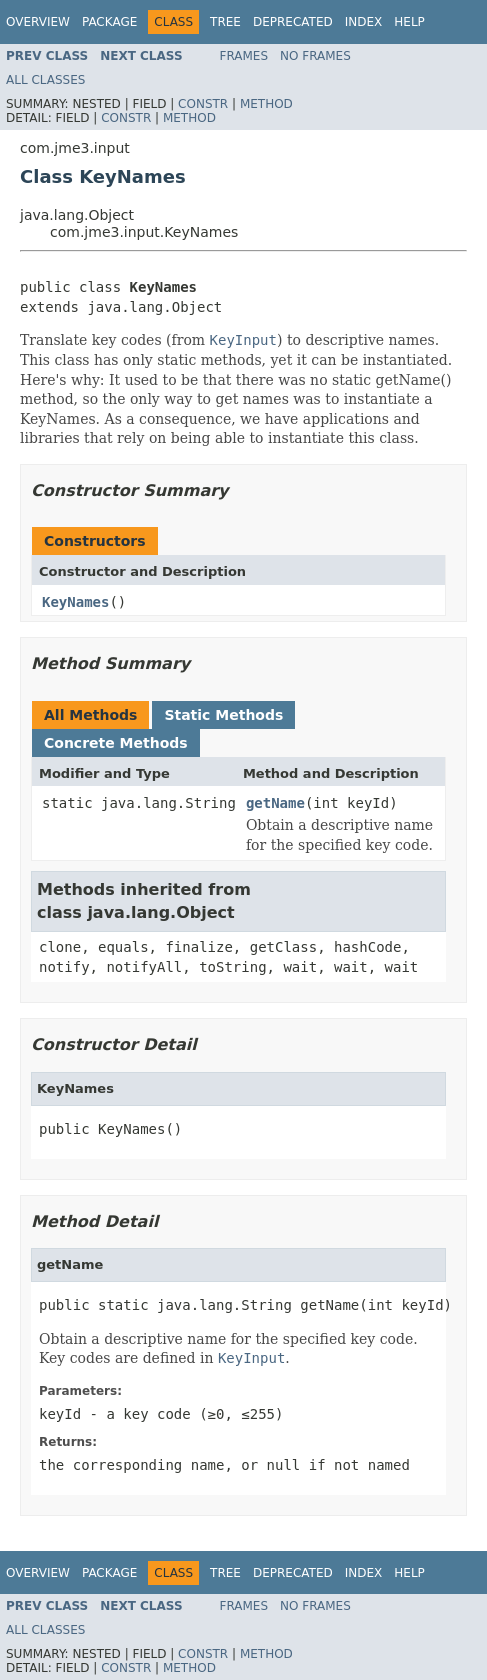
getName (275, 803)
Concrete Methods (116, 743)
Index (364, 22)
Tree (225, 22)
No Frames (315, 56)
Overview (38, 22)
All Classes (45, 80)
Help (409, 22)
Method (266, 104)
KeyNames (75, 602)
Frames (244, 56)
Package (109, 22)
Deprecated (293, 22)
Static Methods (223, 715)
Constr (203, 104)
